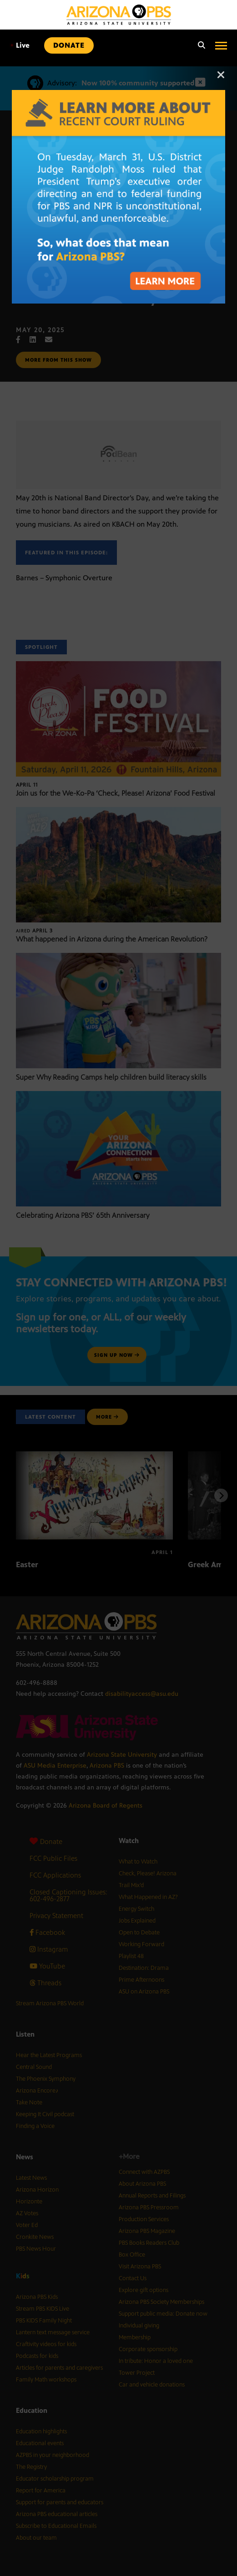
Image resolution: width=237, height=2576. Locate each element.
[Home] (118, 15)
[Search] (199, 45)
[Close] (221, 79)
